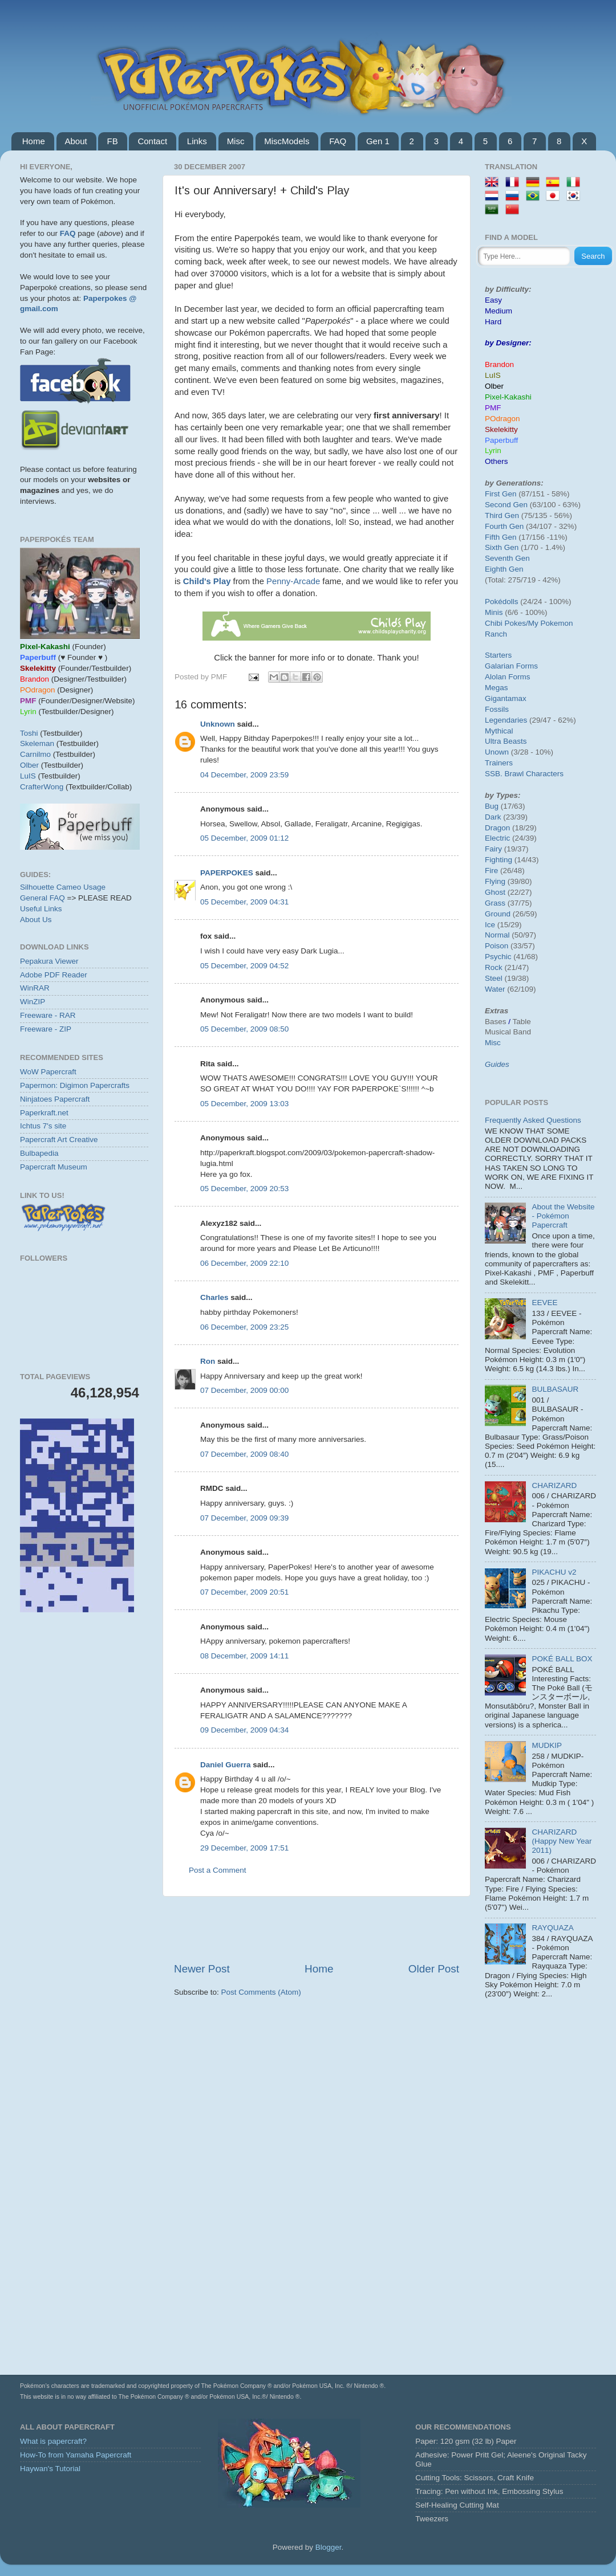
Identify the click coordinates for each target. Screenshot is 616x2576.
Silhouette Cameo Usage (63, 887)
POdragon (502, 418)
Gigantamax (505, 698)
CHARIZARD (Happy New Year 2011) (561, 1841)
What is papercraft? (53, 2441)
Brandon (499, 364)
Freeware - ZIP (45, 1029)
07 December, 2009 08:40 (244, 1454)
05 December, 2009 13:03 (244, 1103)
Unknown (217, 724)
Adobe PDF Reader (53, 975)
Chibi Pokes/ (506, 623)
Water (495, 989)
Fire (491, 870)
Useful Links (41, 908)
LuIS (28, 776)
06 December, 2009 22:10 (244, 1263)
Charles (214, 1297)
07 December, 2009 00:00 (244, 1390)
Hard (493, 321)
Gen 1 (378, 141)
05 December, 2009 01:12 (244, 838)
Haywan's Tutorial (50, 2468)
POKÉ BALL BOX (562, 1658)
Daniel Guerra (225, 1764)
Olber (29, 765)
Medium (498, 311)
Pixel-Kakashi (508, 397)
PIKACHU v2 (554, 1572)
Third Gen (502, 515)
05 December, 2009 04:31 (244, 902)
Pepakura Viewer (49, 961)
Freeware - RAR (48, 1015)
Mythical (499, 731)
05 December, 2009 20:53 (244, 1188)
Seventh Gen (507, 558)
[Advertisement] (316, 1929)
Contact (152, 141)
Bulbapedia (39, 1153)
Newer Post (202, 1969)
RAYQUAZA (552, 1927)
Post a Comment (217, 1870)
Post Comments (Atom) (261, 1992)
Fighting (498, 859)
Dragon (497, 828)
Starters (498, 655)
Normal (497, 935)
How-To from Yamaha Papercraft (75, 2455)
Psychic (498, 956)
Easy (493, 300)
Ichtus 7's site (43, 1126)
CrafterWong (41, 786)
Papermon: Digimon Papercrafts (74, 1085)
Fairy (493, 849)
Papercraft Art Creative (59, 1139)
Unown (497, 752)
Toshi (29, 733)
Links (197, 141)
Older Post (433, 1969)
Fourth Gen (504, 526)
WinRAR (35, 988)
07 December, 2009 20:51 (244, 1592)
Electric (497, 838)
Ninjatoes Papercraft (55, 1099)
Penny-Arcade (293, 581)
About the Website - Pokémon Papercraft (563, 1216)
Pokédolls (501, 601)
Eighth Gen (504, 569)
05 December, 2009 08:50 (244, 1029)
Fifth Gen (501, 537)
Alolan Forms (507, 676)
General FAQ (42, 898)
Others (496, 461)
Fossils (497, 709)
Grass (495, 903)
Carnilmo (35, 754)
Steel (493, 978)
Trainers (499, 763)
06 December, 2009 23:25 (244, 1327)
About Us (36, 919)
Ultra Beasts (506, 741)
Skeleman (37, 743)
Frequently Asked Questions (533, 1120)
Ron (207, 1361)
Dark (493, 817)
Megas (496, 687)
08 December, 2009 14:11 (244, 1656)
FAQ (337, 141)
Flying (495, 881)
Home (33, 141)
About (76, 141)
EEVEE (544, 1302)
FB (112, 141)
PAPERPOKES (226, 873)
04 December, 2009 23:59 (244, 775)
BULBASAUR (555, 1389)
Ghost (495, 892)
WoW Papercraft (48, 1071)
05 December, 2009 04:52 (244, 965)
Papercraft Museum (53, 1167)
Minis (494, 612)
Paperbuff (501, 440)
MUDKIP (547, 1745)
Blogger (328, 2547)
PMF (493, 407)
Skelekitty (501, 429)
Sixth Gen (501, 547)
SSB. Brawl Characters (524, 773)
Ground (497, 914)
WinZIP (32, 1001)
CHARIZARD (554, 1485)
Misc (236, 141)
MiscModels (286, 141)
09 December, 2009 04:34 (244, 1730)
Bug (492, 806)
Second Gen (506, 504)
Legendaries (506, 720)
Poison (496, 945)
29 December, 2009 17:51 (244, 1848)
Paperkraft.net (44, 1112)
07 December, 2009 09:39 (244, 1518)
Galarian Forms (511, 666)
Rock (493, 967)
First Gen (501, 494)
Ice (490, 924)
